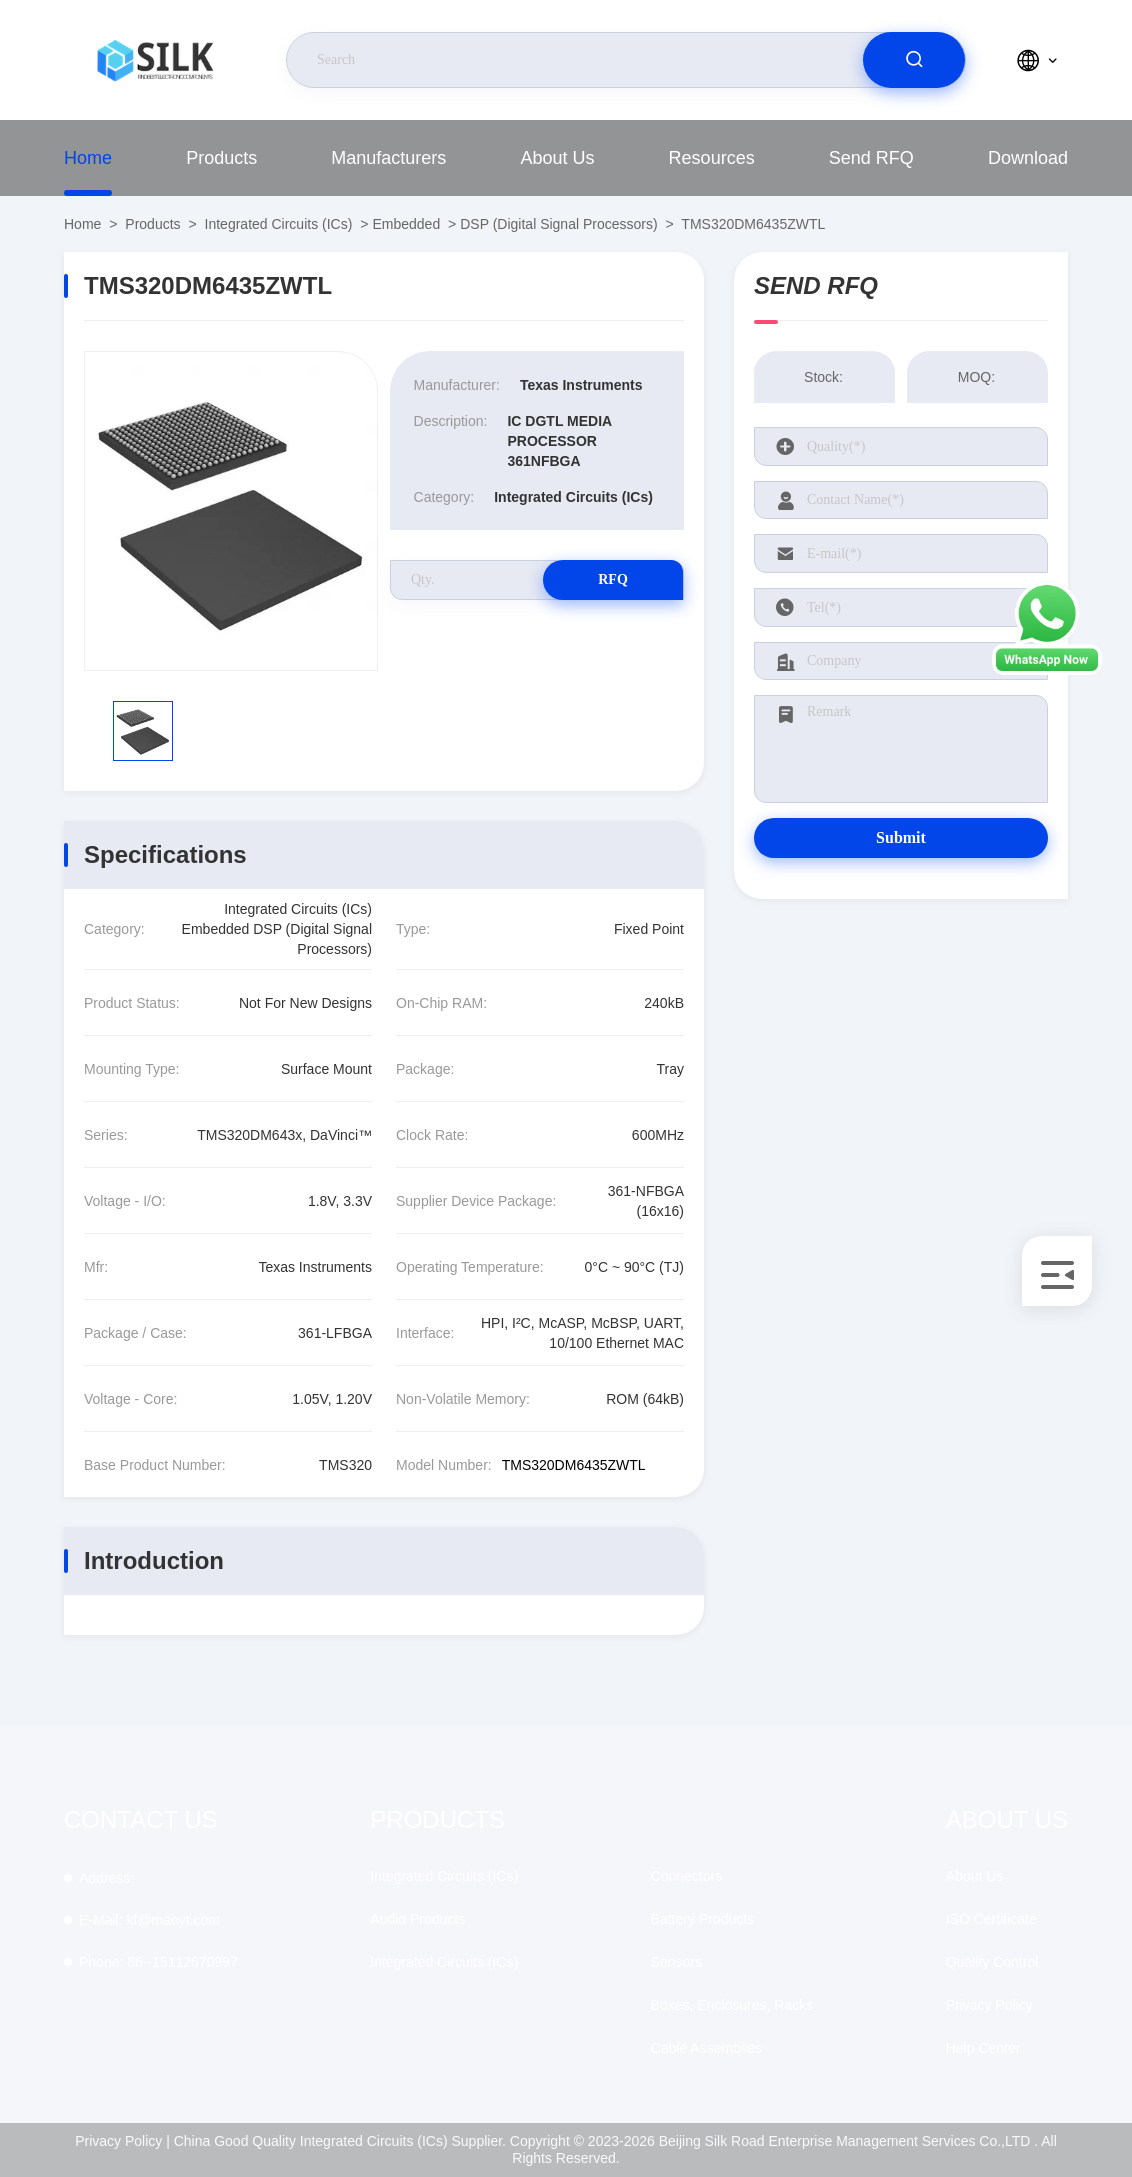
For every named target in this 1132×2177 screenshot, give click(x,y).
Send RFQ (871, 158)
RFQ (613, 579)
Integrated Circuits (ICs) (279, 224)
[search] (914, 60)
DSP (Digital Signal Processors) (558, 224)
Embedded (406, 224)
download (1028, 158)
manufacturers (388, 158)
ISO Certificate (991, 1919)
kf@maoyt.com (149, 1920)
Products (221, 158)
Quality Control (992, 1962)
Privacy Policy (989, 2005)
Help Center (983, 2048)
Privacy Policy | (122, 2141)
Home (88, 158)
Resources (712, 158)
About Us (557, 158)
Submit (901, 837)
